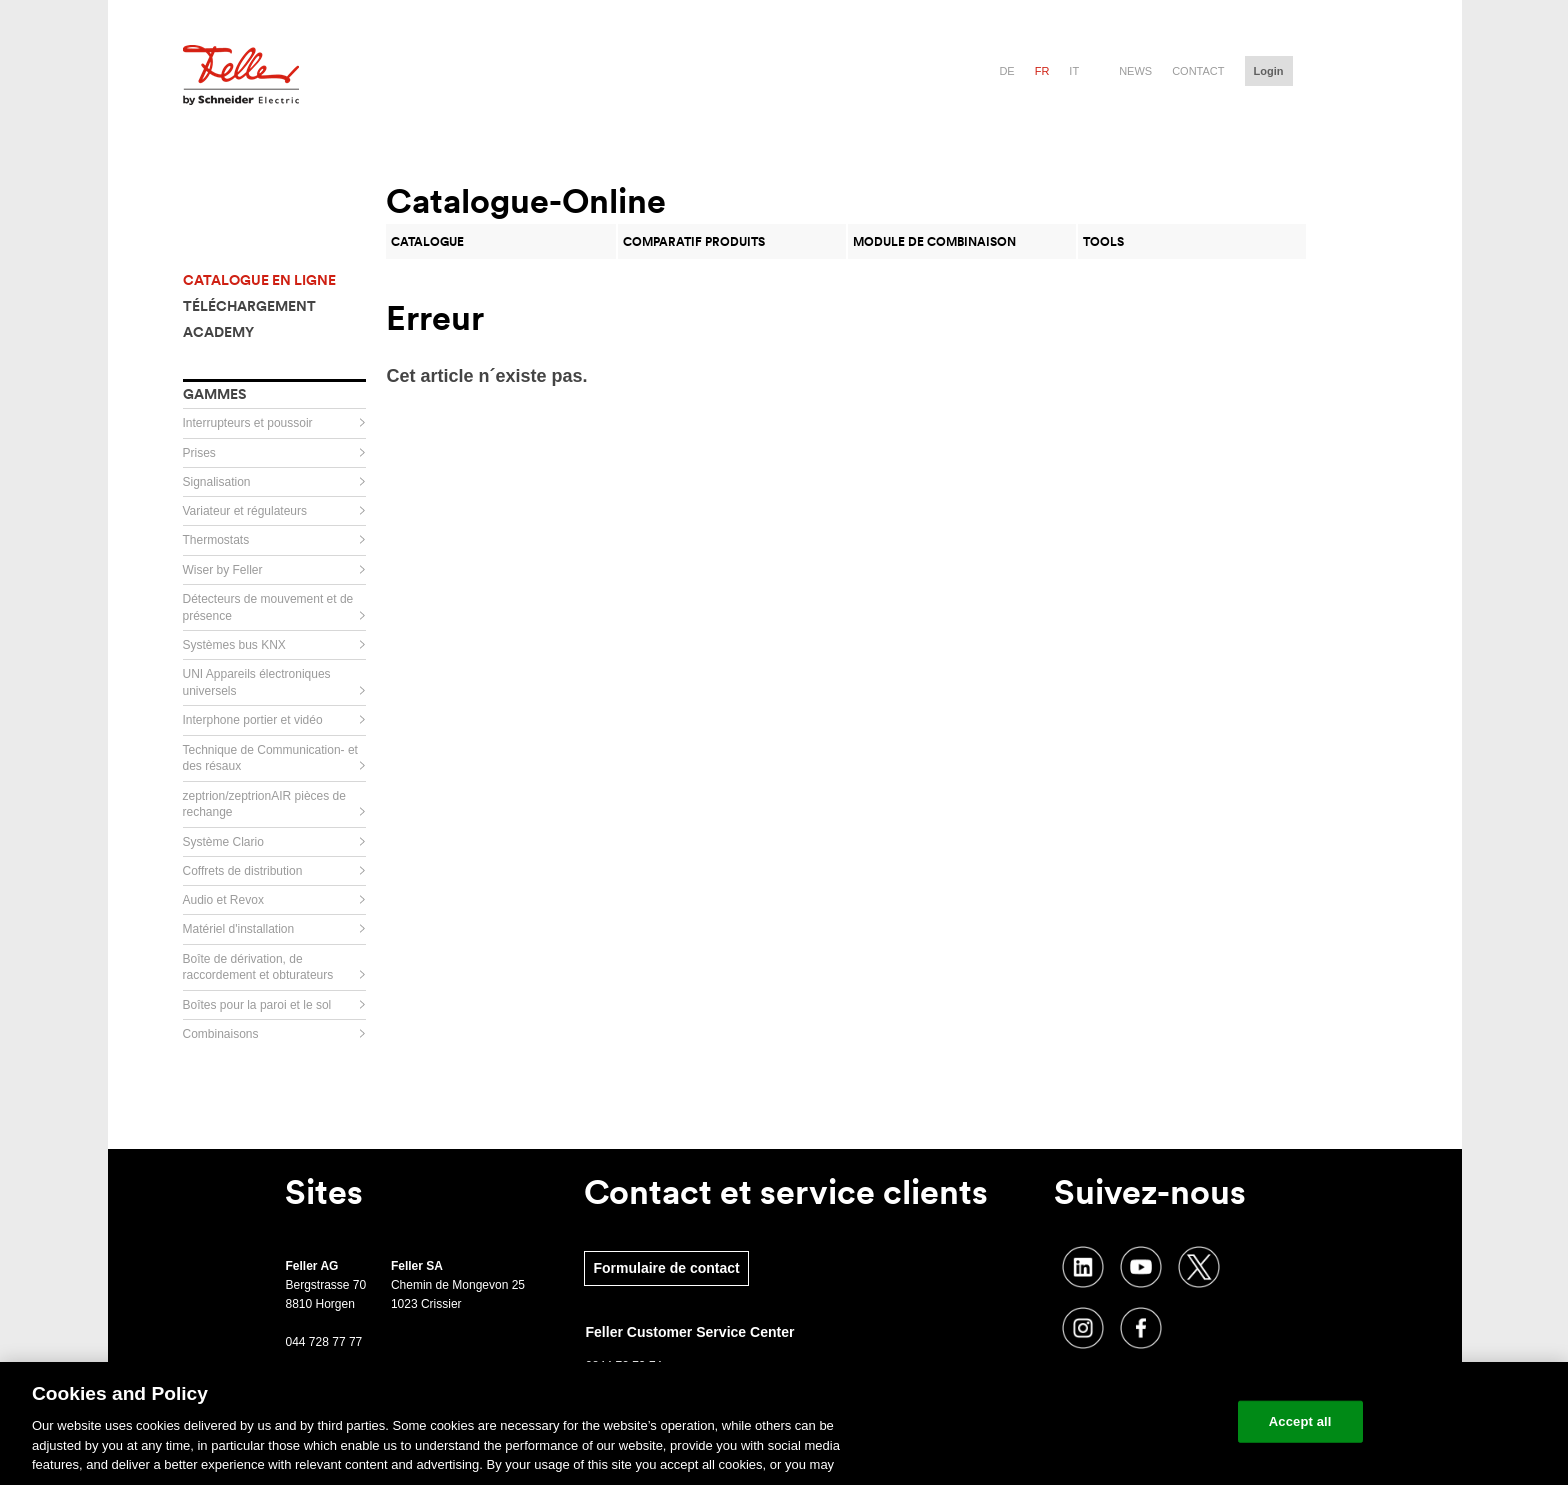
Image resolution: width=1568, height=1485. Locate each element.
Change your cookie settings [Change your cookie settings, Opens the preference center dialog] (1129, 1421)
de (1006, 71)
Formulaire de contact (666, 1268)
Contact (1198, 71)
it (1074, 71)
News (1135, 71)
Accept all (1300, 1421)
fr (1042, 71)
